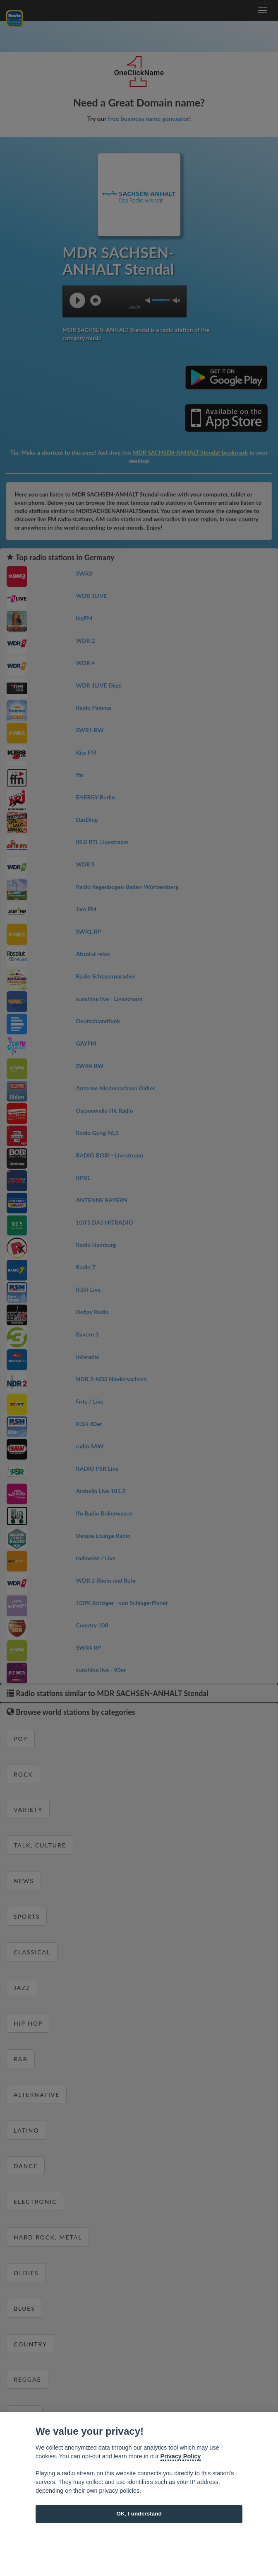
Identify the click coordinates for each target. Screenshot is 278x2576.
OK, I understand (139, 2514)
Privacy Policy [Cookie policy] (181, 2456)
